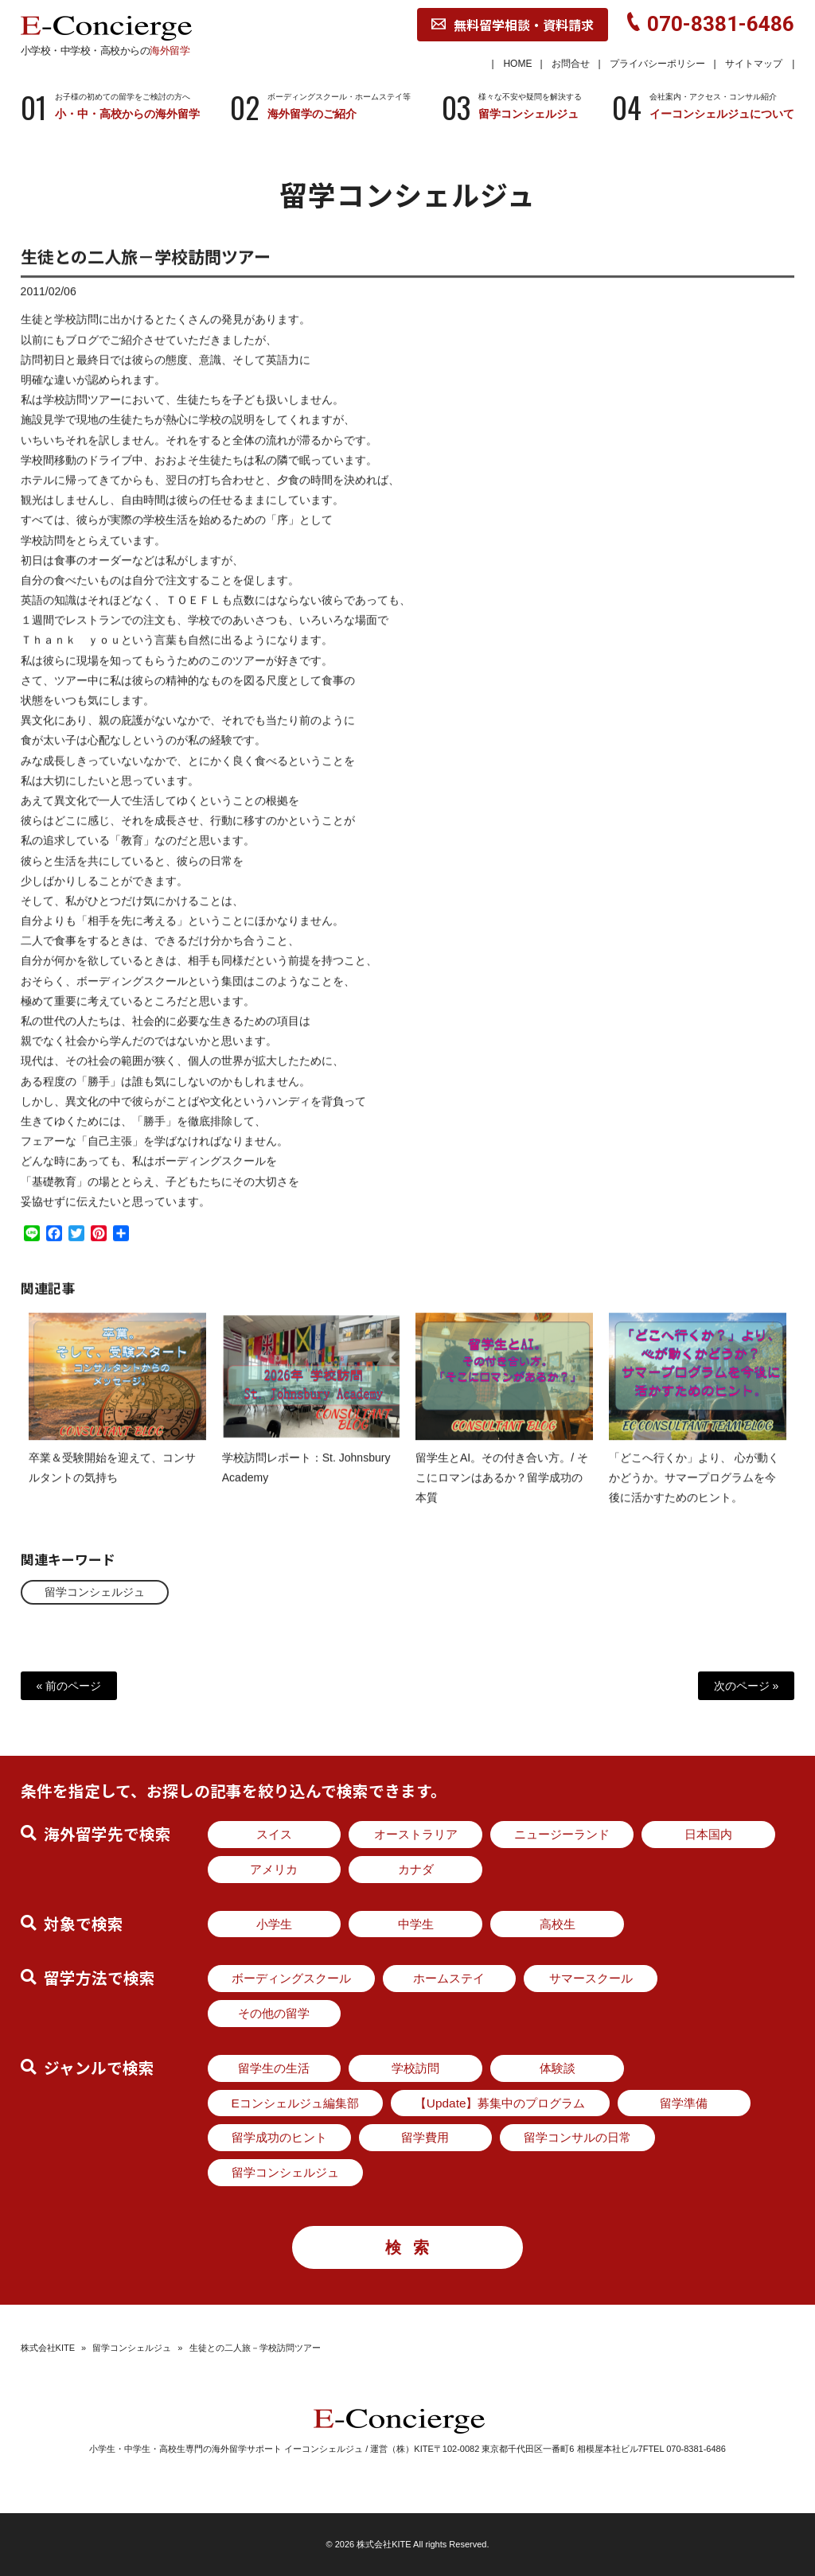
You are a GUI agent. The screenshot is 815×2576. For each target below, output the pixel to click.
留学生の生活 (274, 2068)
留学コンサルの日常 (577, 2137)
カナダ (416, 1869)
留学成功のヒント (279, 2137)
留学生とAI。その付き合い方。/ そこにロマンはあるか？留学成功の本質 (501, 1491)
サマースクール (591, 1978)
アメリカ (274, 1869)
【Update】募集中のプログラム (500, 2103)
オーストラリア (416, 1834)
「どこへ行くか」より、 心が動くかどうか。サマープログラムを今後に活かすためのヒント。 (694, 1491)
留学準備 (684, 2103)
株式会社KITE (48, 2347)
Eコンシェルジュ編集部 (295, 2103)
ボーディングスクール (291, 1978)
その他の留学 (274, 2013)
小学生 (274, 1924)
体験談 (557, 2068)
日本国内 (708, 1834)
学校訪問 (415, 2068)
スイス (274, 1834)
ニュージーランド (562, 1834)
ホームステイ (449, 1978)
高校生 (557, 1924)
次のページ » (746, 1685)
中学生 (416, 1924)
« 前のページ (69, 1685)
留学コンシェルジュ (95, 1592)
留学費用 (425, 2137)
